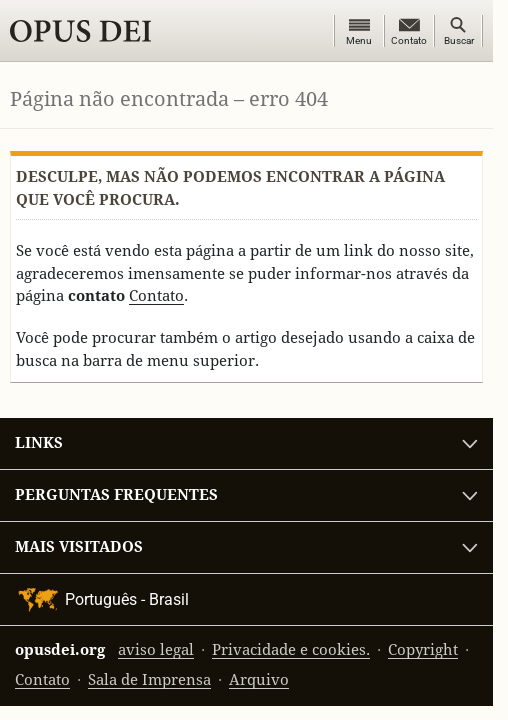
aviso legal (156, 649)
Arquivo (259, 679)
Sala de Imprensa (149, 679)
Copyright (423, 649)
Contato (156, 295)
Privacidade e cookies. (291, 649)
